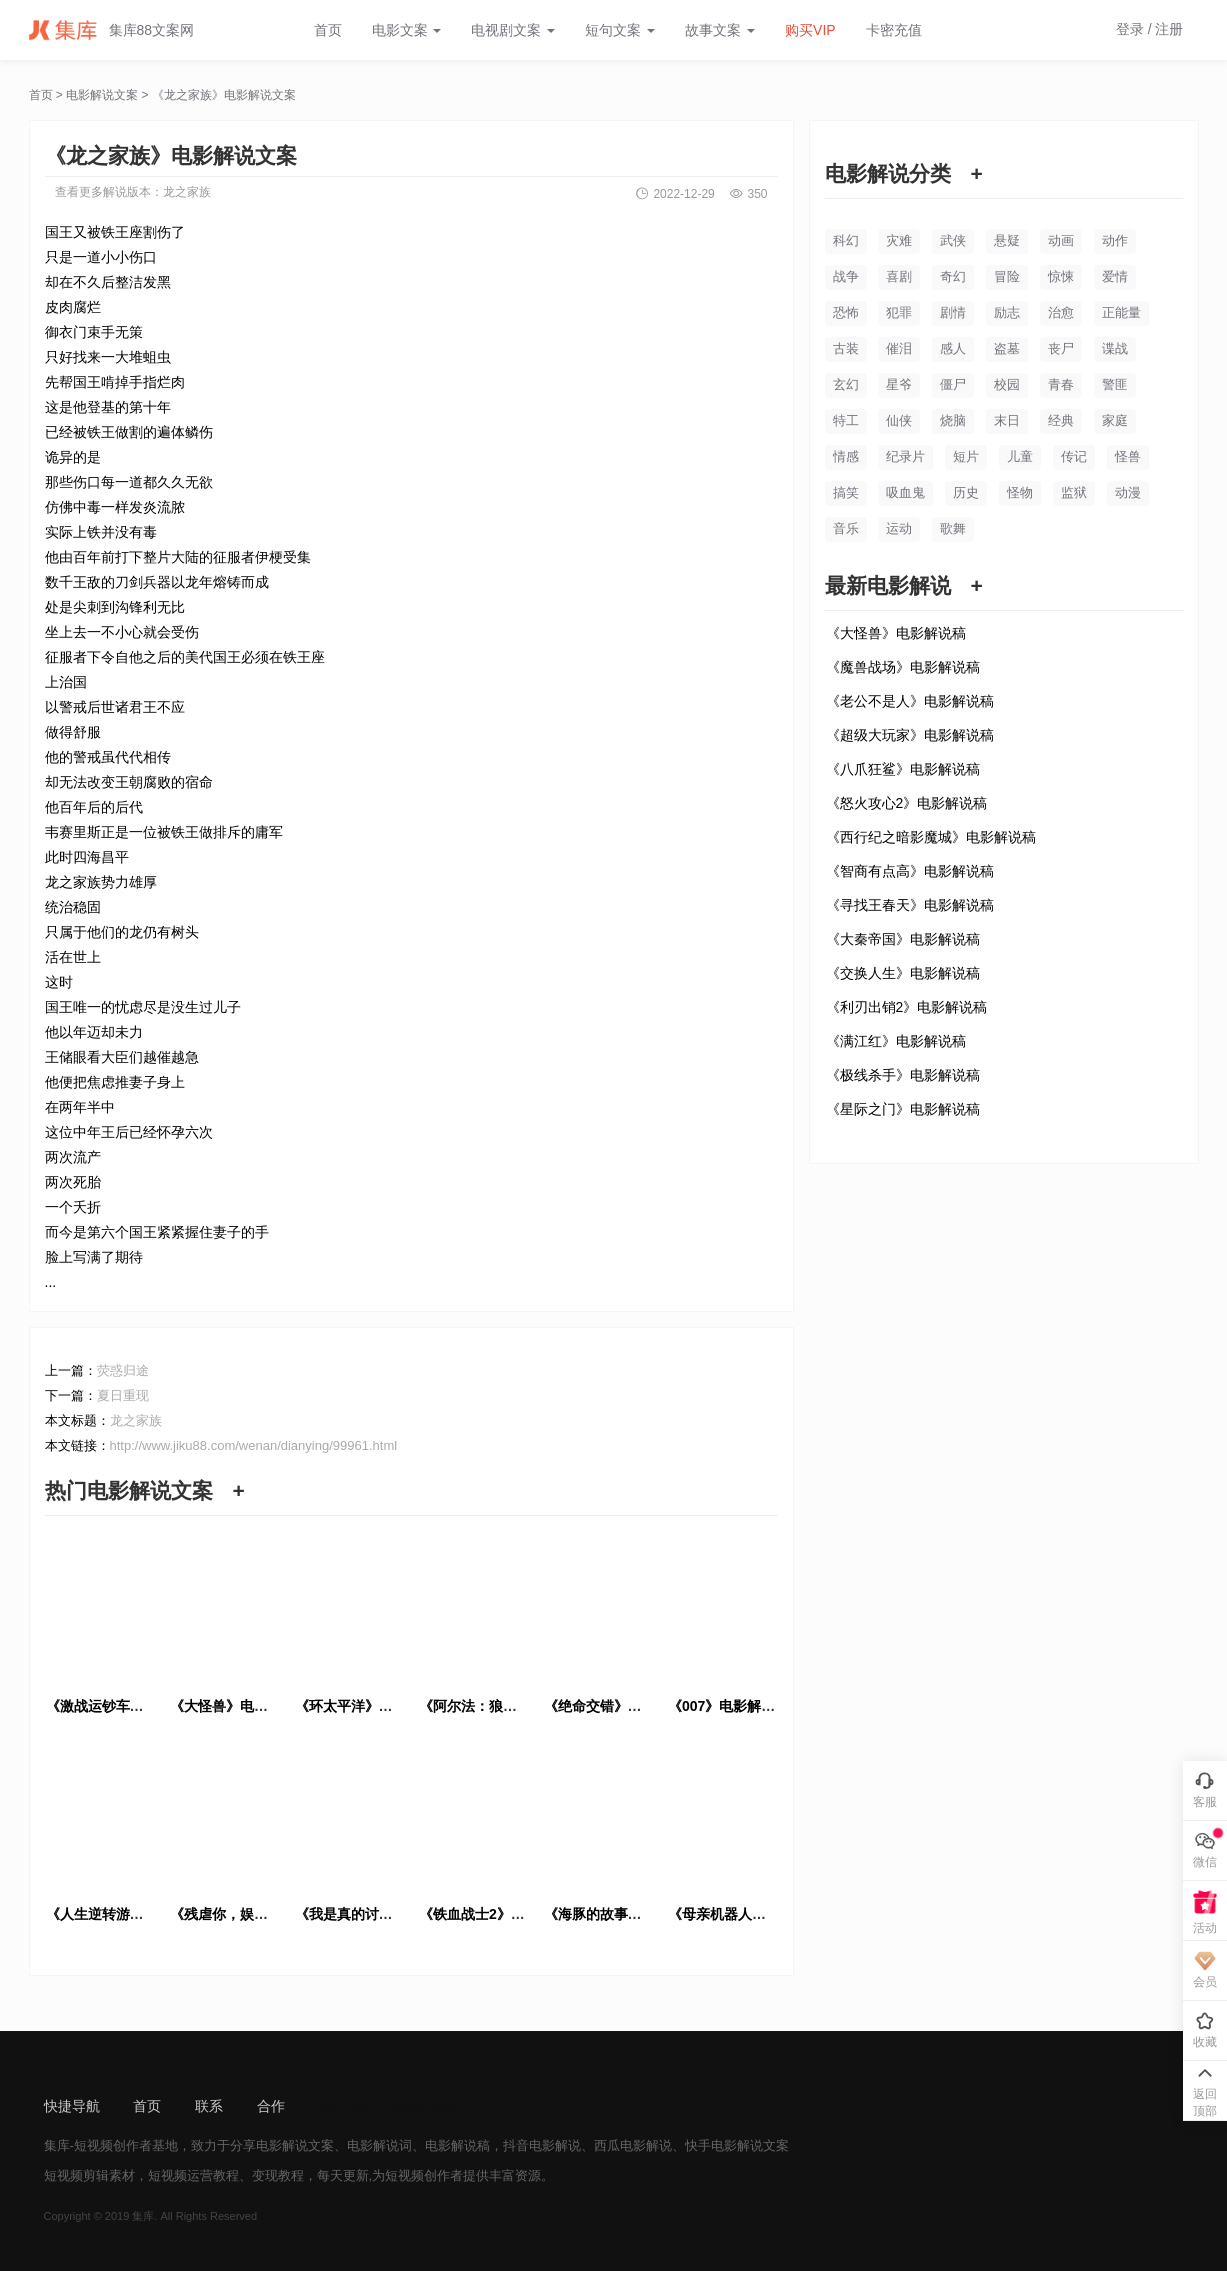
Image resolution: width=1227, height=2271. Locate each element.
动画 (1061, 240)
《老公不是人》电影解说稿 (910, 701)
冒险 (1007, 276)
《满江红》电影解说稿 (896, 1041)
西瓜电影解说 (633, 2145)
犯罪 (899, 312)
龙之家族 (187, 192)
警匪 (1115, 384)
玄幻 (846, 384)
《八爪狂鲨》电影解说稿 (903, 769)
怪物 (1020, 492)
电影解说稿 (457, 2145)
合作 (271, 2106)
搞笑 (846, 492)
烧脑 (953, 420)
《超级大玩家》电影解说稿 (910, 735)
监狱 (1074, 492)
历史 (966, 492)
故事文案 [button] (720, 30)
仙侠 (899, 420)
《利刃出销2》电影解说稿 (907, 1007)
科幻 (846, 240)
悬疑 (1007, 240)
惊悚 (1061, 276)
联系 (209, 2106)
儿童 (1020, 456)
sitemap (343, 2106)
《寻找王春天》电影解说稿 (910, 905)
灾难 (899, 240)
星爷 (899, 384)
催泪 (899, 348)
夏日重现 (123, 1395)
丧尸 (1061, 348)
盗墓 (1007, 348)
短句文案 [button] (620, 30)
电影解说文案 (102, 95)
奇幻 (953, 276)
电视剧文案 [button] (513, 30)
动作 (1115, 240)
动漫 (1128, 492)
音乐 (846, 528)
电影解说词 (379, 2145)
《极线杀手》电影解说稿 (903, 1075)
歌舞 (953, 528)
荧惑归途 (123, 1370)
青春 (1061, 384)
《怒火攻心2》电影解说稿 (907, 803)
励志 (1007, 312)
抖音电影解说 (542, 2145)
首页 (328, 30)
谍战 (1115, 348)
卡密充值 (894, 30)
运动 (899, 528)
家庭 (1115, 420)
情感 (846, 456)
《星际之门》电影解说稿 (903, 1109)
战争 (846, 276)
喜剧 (899, 276)
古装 (846, 348)
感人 (953, 348)
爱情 (1115, 276)
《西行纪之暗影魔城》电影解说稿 (931, 837)
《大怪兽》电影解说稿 (896, 633)
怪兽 (1128, 456)
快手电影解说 (724, 2145)
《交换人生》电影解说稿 (903, 973)
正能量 (1121, 312)
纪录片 (905, 456)
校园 (1007, 384)
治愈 (1061, 312)
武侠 (953, 240)
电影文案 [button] (407, 30)
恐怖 (846, 312)
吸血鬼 (905, 492)
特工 (846, 420)
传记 (1074, 456)
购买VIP (810, 30)
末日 (1007, 420)
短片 (966, 456)
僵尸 (953, 384)
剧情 (953, 312)
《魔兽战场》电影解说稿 (903, 667)
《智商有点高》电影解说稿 (910, 871)
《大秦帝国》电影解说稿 (903, 939)
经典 (1061, 420)
